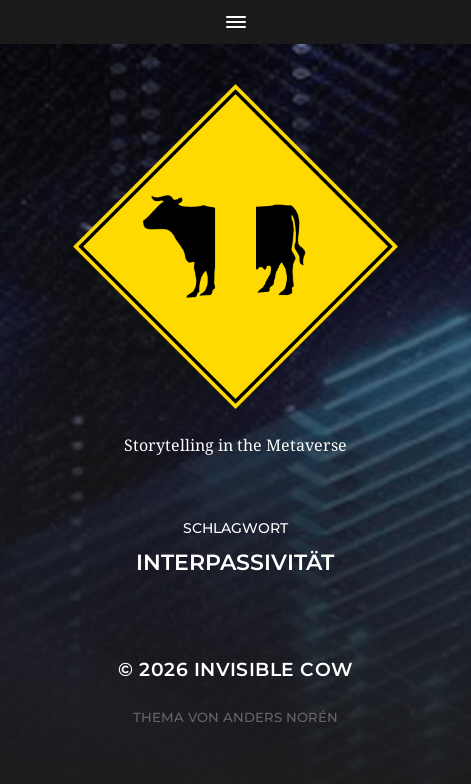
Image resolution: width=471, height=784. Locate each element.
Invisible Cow (273, 669)
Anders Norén (280, 717)
